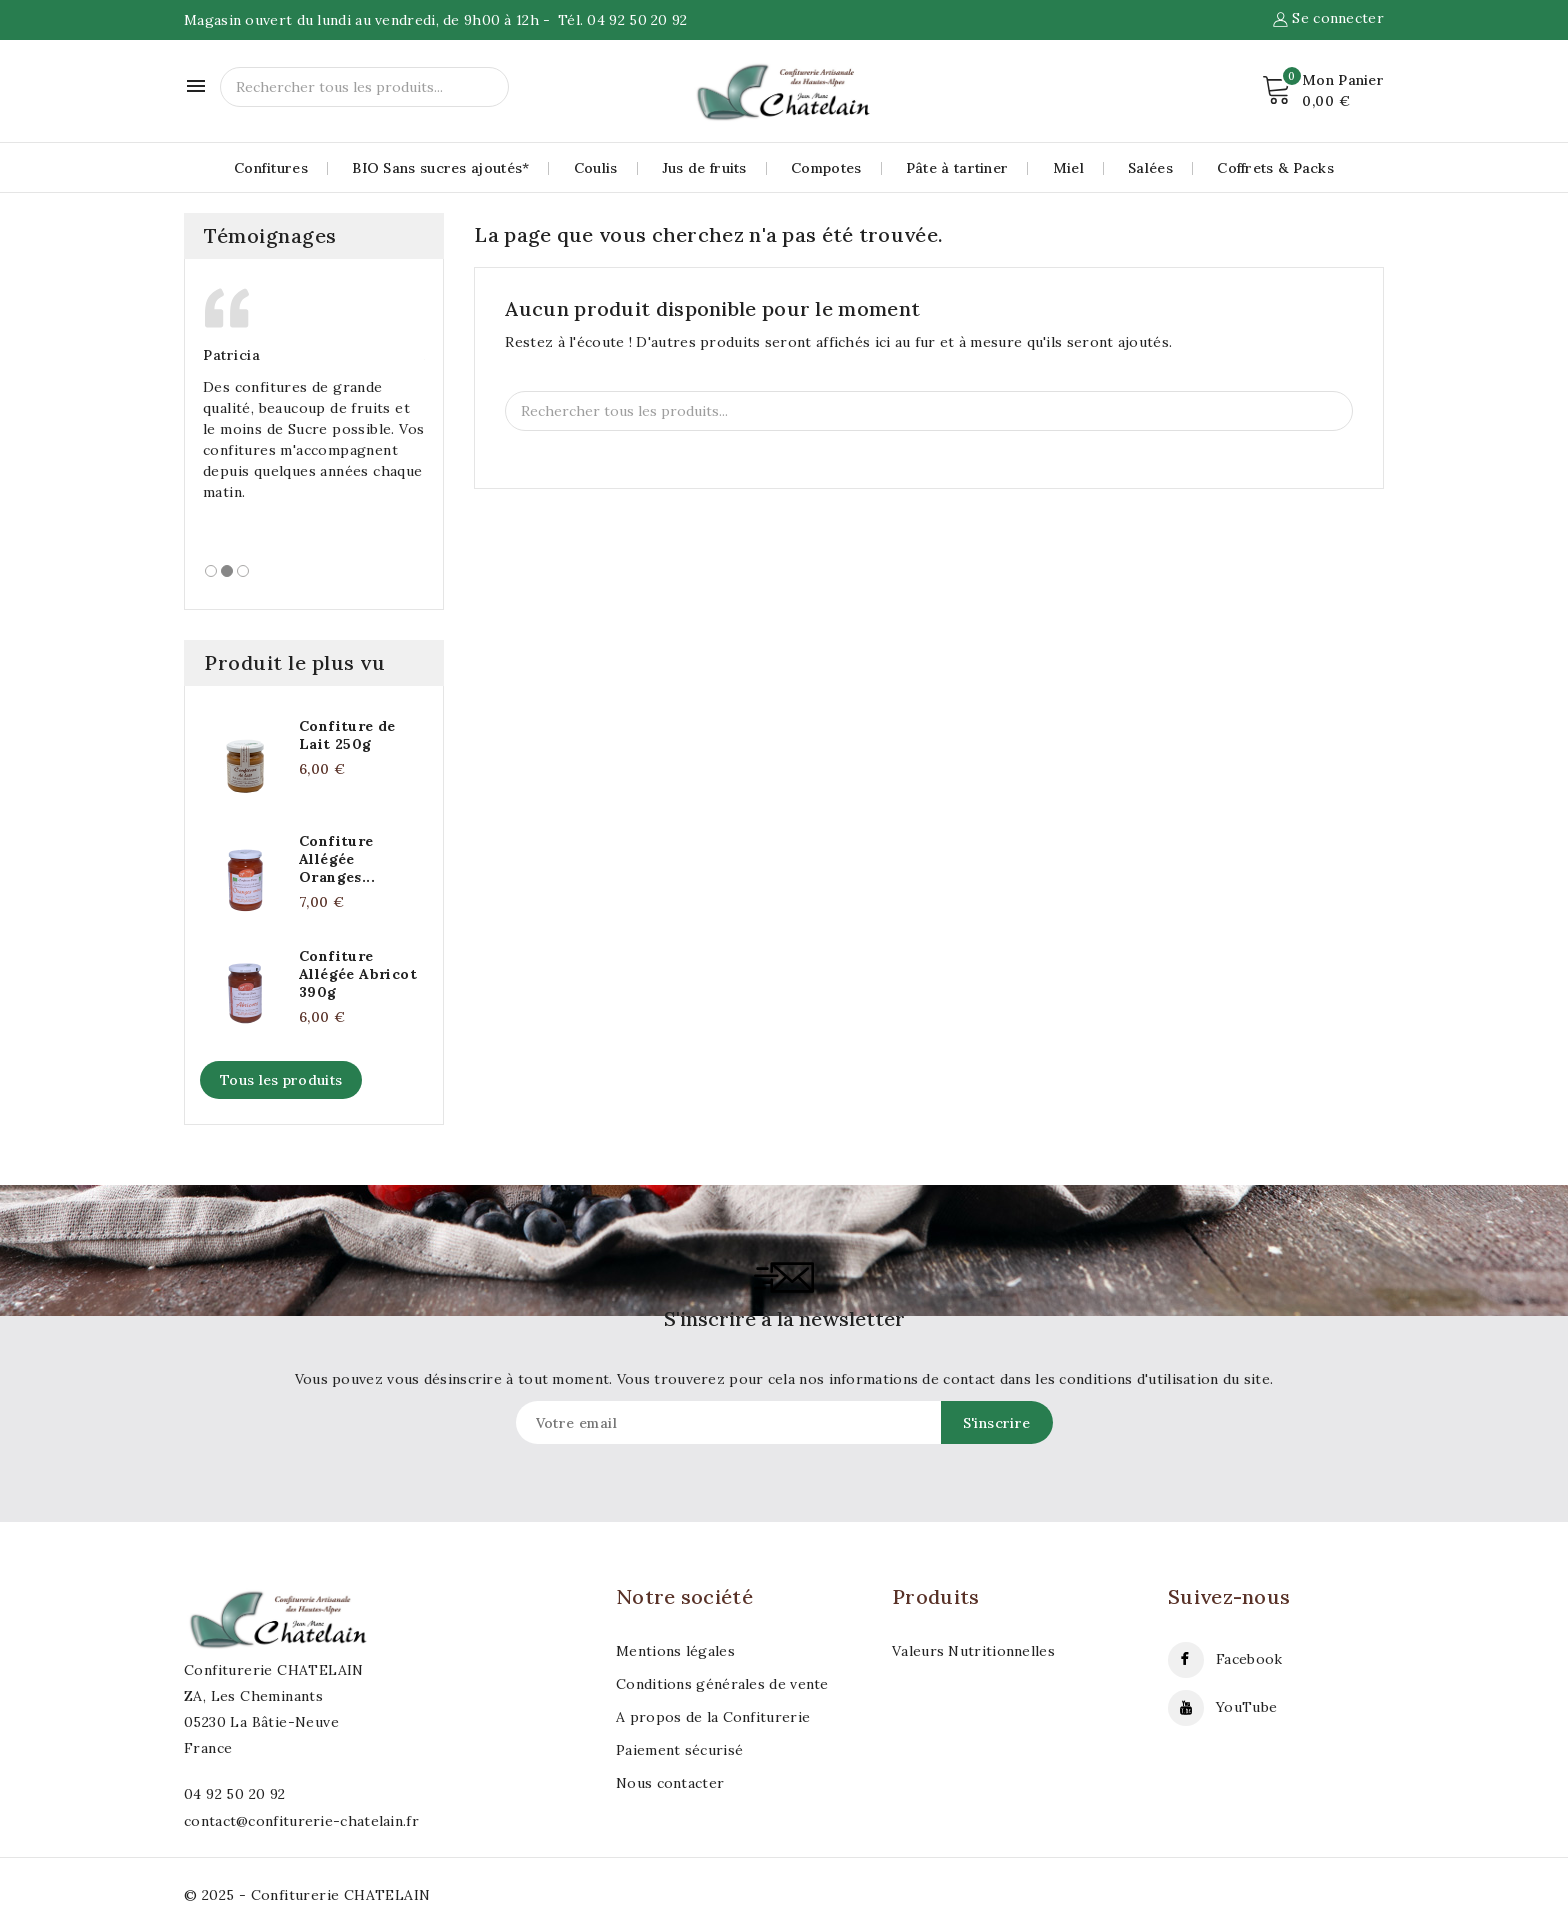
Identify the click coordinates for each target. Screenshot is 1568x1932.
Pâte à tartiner (957, 168)
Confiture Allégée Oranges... (337, 859)
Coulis (596, 168)
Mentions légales (675, 1651)
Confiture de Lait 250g (347, 735)
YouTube (1246, 1707)
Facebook (1249, 1659)
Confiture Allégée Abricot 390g (358, 974)
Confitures (271, 168)
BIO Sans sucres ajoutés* (440, 168)
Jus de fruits (704, 168)
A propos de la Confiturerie (713, 1717)
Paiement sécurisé (679, 1750)
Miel (1068, 168)
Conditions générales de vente (722, 1684)
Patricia (231, 355)
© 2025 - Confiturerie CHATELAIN (307, 1895)
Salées (1150, 168)
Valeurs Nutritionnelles (973, 1651)
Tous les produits (281, 1080)
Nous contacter (670, 1783)
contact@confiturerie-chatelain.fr (301, 1821)
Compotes (826, 168)
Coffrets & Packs (1275, 168)
